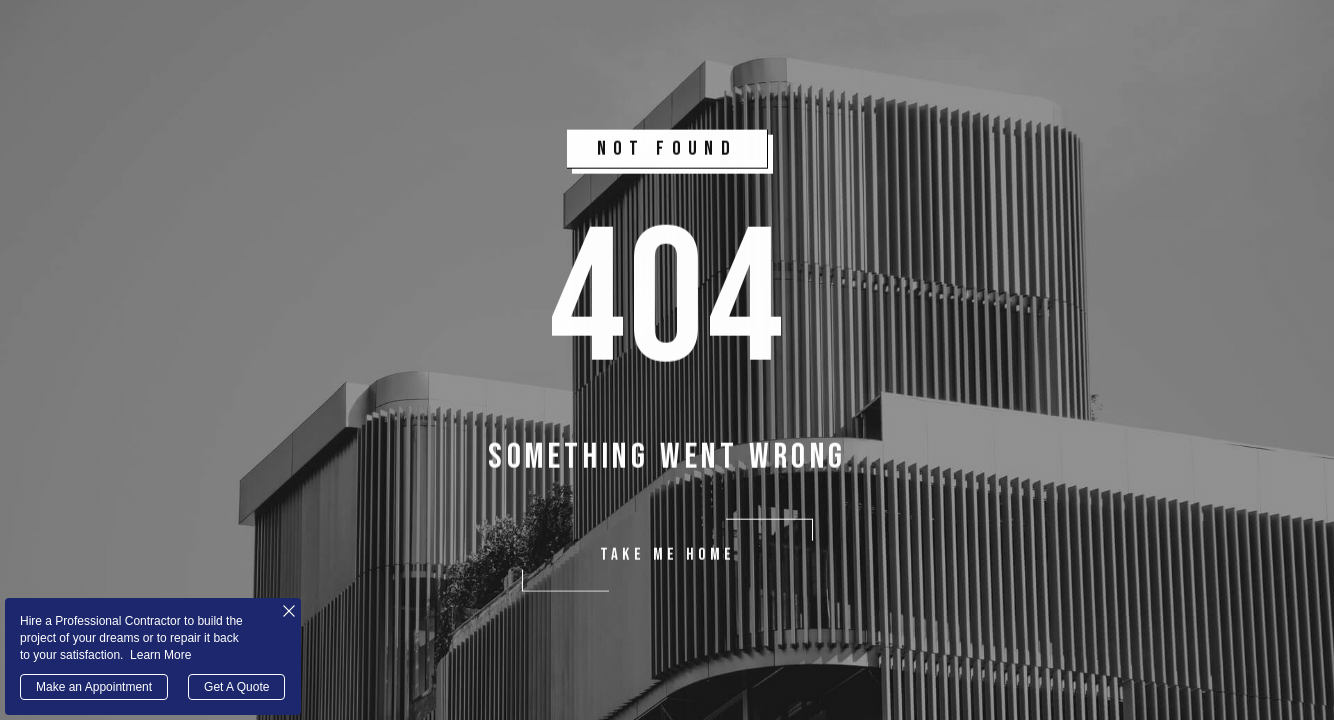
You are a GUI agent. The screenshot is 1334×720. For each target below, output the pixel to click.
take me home (667, 557)
